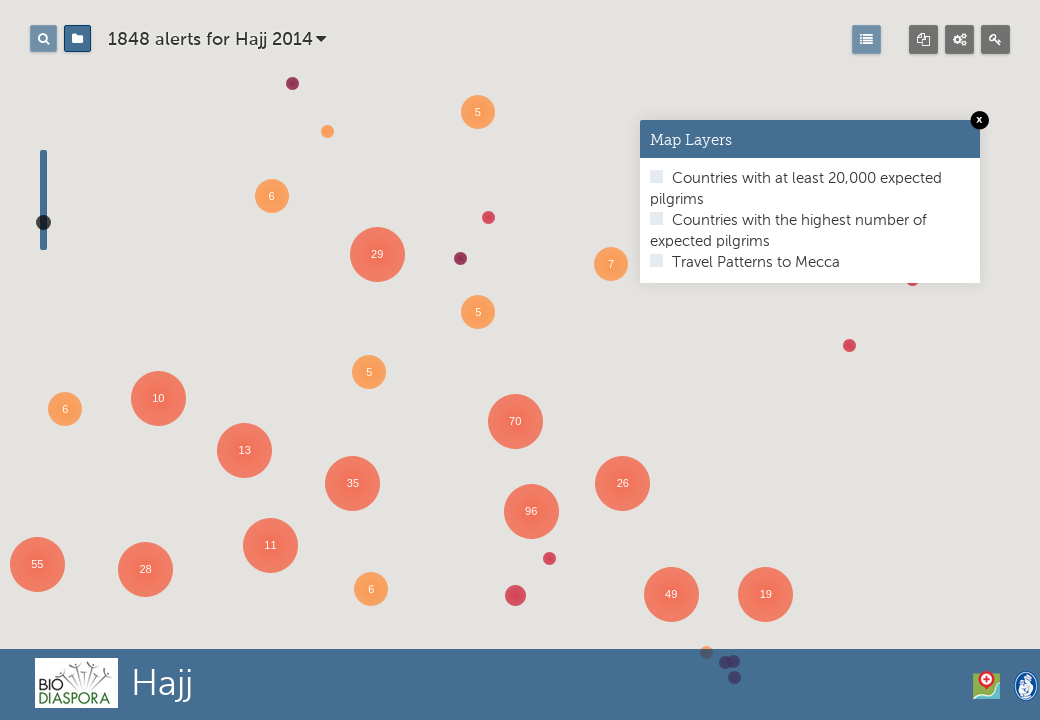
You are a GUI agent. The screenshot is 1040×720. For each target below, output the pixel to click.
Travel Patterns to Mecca (754, 262)
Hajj (162, 685)
